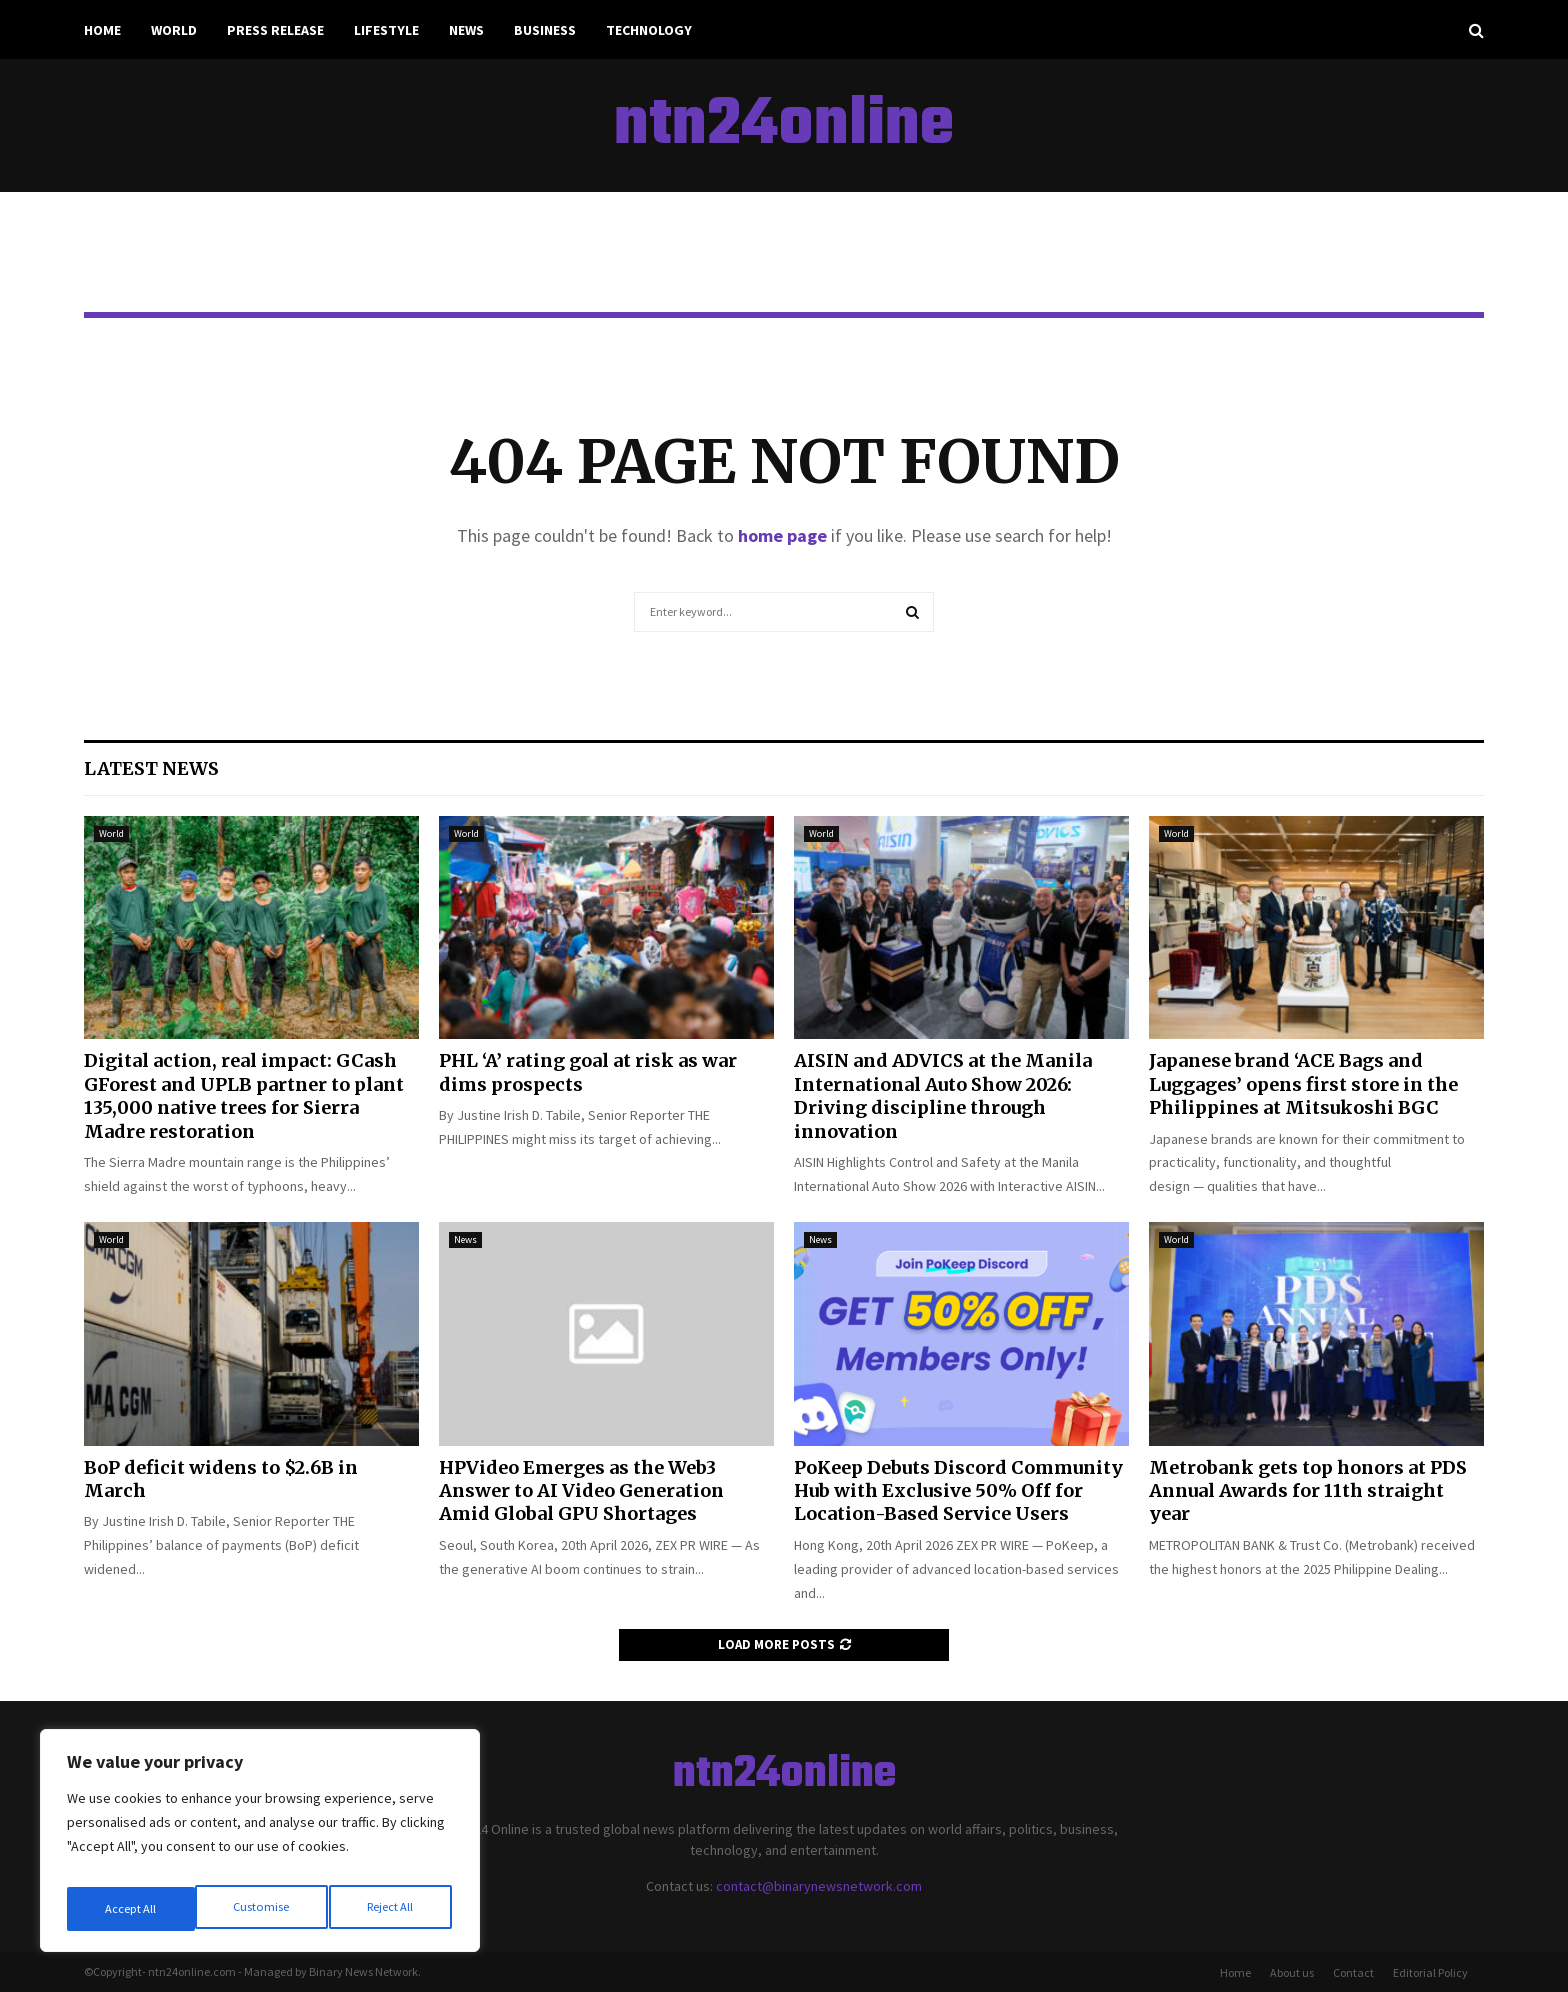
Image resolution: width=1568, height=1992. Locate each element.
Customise (131, 1909)
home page (782, 535)
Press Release (275, 30)
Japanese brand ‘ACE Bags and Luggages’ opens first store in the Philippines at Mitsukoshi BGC (1303, 1084)
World (174, 30)
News (466, 30)
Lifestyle (386, 30)
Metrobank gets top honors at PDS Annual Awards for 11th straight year (1308, 1491)
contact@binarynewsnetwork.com (819, 1886)
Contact (1353, 1972)
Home (102, 30)
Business (545, 30)
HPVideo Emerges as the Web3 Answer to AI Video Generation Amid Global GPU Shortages (581, 1491)
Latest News (151, 768)
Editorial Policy (1430, 1972)
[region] (260, 1847)
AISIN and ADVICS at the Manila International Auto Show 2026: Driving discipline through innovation (943, 1095)
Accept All (391, 1909)
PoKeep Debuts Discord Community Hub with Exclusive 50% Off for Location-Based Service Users (958, 1491)
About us (1292, 1972)
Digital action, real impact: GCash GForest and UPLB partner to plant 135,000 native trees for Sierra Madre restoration (244, 1095)
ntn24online (784, 126)
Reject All (262, 1909)
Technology (649, 30)
